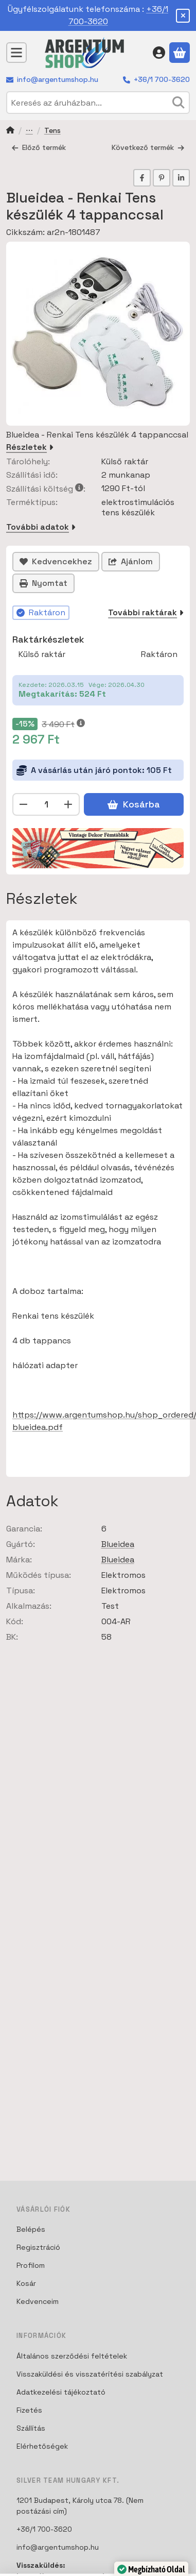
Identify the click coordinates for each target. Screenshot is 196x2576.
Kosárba (133, 804)
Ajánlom (131, 561)
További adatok (41, 526)
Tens (52, 130)
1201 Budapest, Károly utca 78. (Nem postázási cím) (80, 2506)
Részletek (30, 447)
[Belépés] (159, 52)
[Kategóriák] (16, 52)
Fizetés (29, 2410)
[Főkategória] (10, 131)
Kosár (26, 2283)
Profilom (30, 2265)
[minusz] (23, 804)
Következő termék (148, 147)
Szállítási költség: (45, 488)
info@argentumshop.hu (57, 79)
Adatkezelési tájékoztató (60, 2392)
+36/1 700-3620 (162, 79)
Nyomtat (43, 583)
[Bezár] (183, 16)
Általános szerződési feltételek (71, 2356)
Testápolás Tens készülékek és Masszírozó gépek (29, 131)
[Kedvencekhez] (55, 561)
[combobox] (98, 102)
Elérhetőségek (42, 2446)
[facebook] (142, 178)
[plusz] (68, 804)
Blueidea (117, 1544)
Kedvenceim (37, 2301)
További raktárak (146, 612)
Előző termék (38, 147)
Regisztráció (38, 2247)
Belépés (30, 2229)
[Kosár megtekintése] (179, 52)
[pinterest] (161, 178)
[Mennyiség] (46, 804)
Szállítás (30, 2428)
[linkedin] (181, 178)
